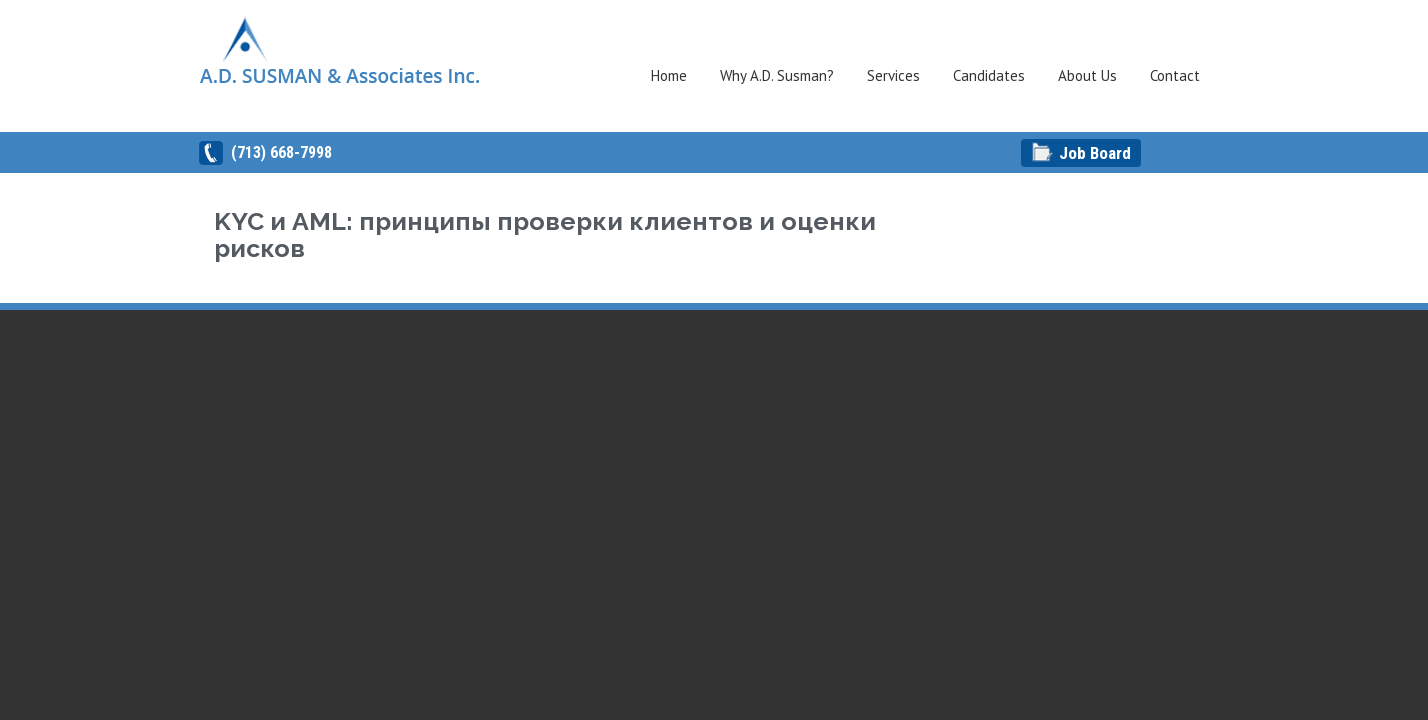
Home (669, 75)
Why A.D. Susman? (777, 75)
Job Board (1095, 153)
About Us (1087, 75)
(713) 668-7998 (281, 152)
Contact (1175, 75)
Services (893, 75)
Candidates (989, 75)
